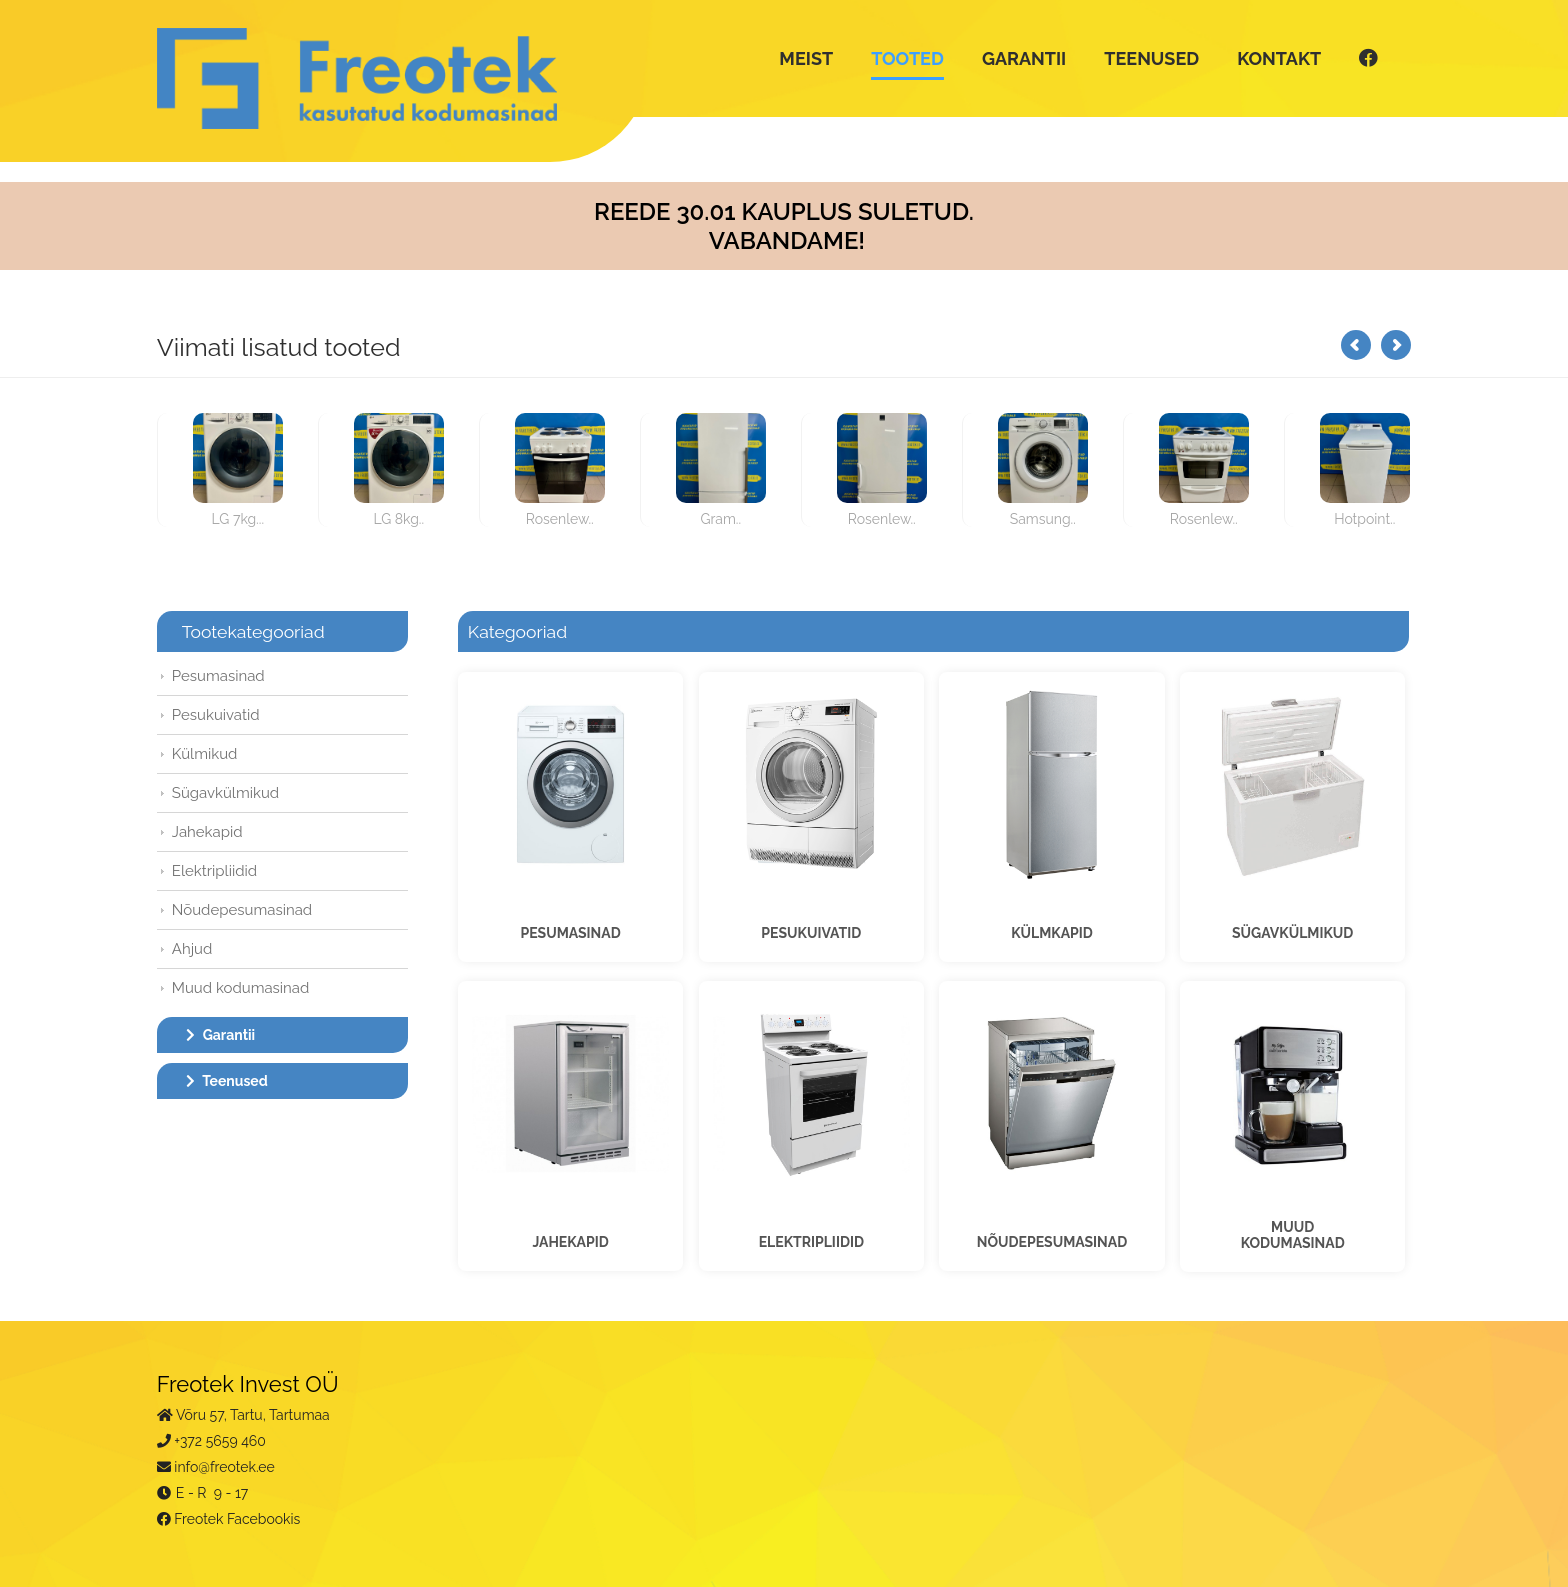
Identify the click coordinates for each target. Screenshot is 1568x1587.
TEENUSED (1151, 58)
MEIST (806, 58)
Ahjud (192, 949)
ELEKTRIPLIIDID (811, 1242)
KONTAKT (1279, 58)
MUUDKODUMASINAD (1293, 1235)
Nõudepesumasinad (242, 910)
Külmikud (205, 754)
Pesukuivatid (216, 715)
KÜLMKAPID (1052, 933)
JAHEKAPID (570, 1242)
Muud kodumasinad (241, 988)
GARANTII (1024, 58)
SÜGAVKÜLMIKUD (1292, 933)
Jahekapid (207, 832)
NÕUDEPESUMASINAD (1052, 1242)
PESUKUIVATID (811, 933)
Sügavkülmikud (225, 793)
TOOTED (907, 58)
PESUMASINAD (570, 933)
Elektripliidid (214, 871)
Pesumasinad (218, 676)
